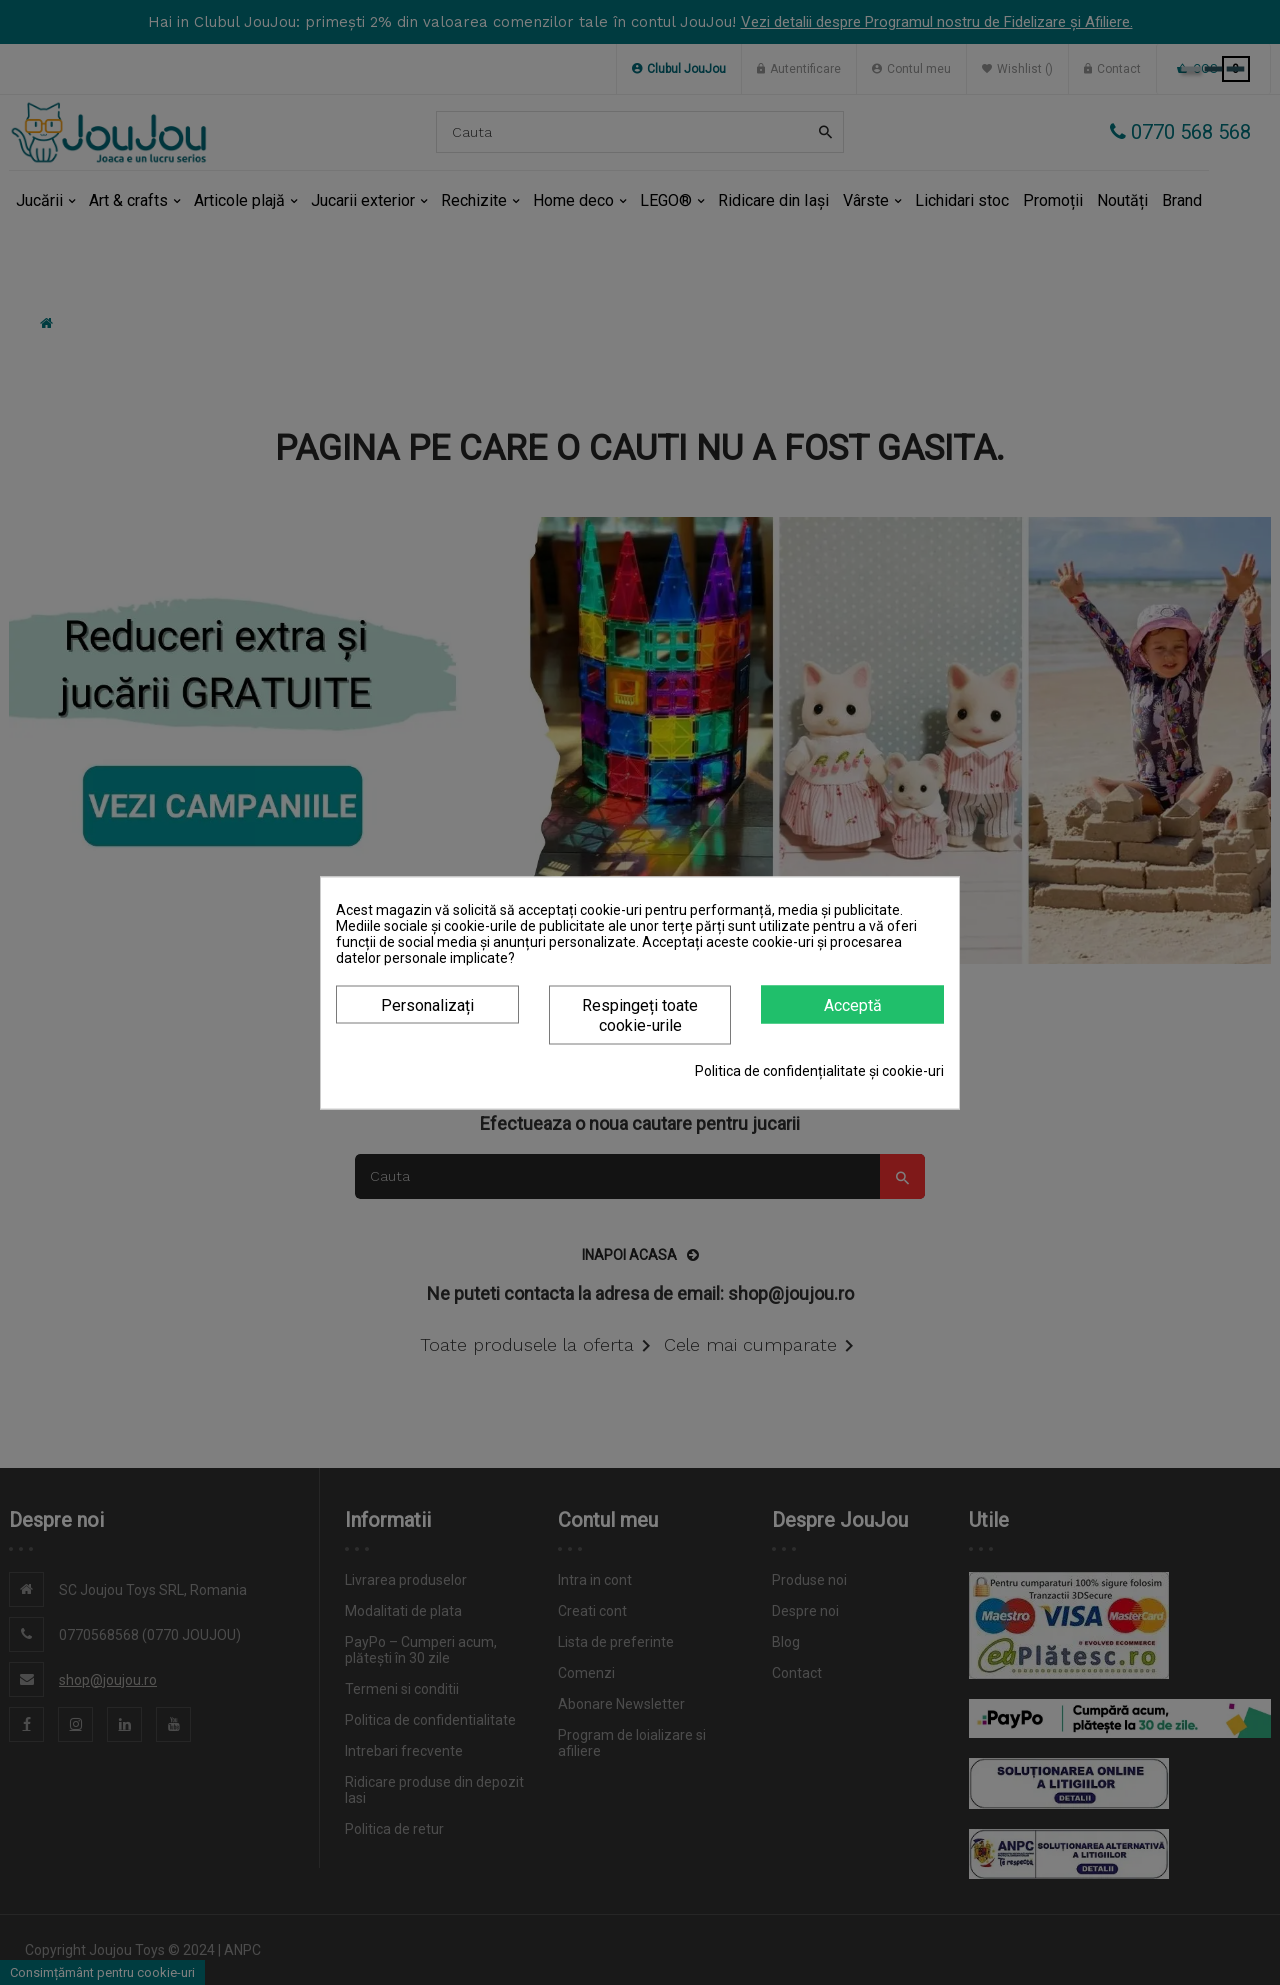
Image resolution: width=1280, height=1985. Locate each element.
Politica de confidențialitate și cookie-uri (819, 1070)
